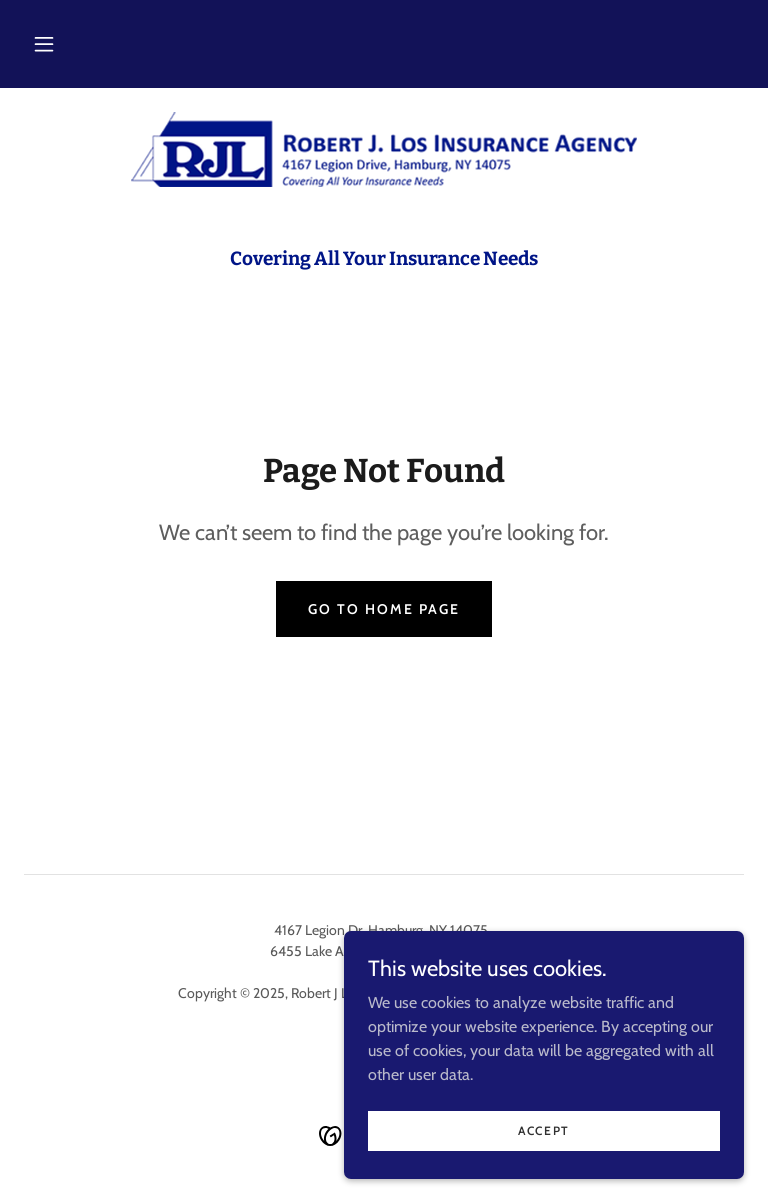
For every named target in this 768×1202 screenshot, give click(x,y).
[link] (384, 149)
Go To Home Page (384, 609)
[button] (44, 44)
